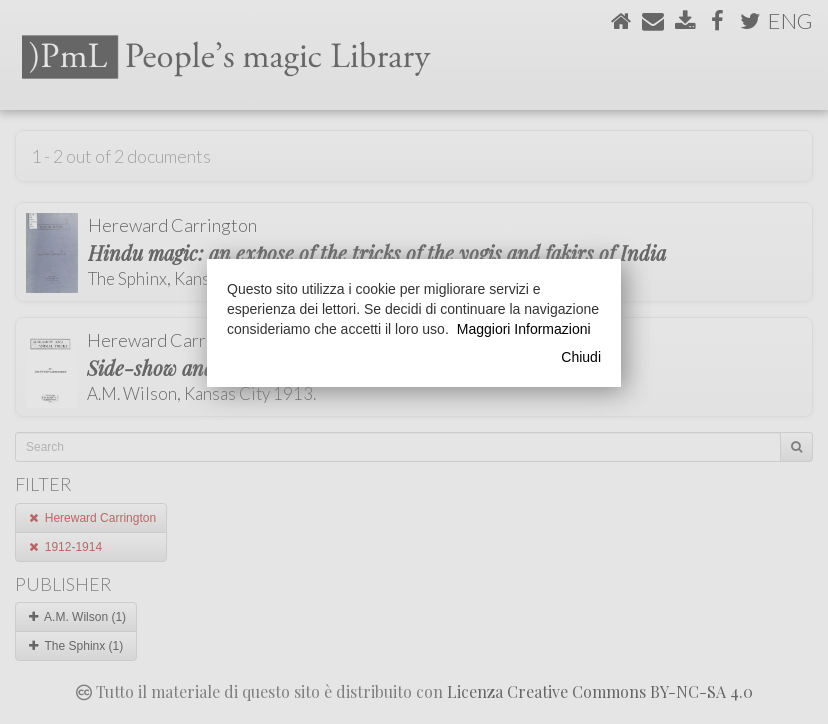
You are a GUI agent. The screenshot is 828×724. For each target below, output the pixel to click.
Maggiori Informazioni (524, 329)
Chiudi (581, 357)
